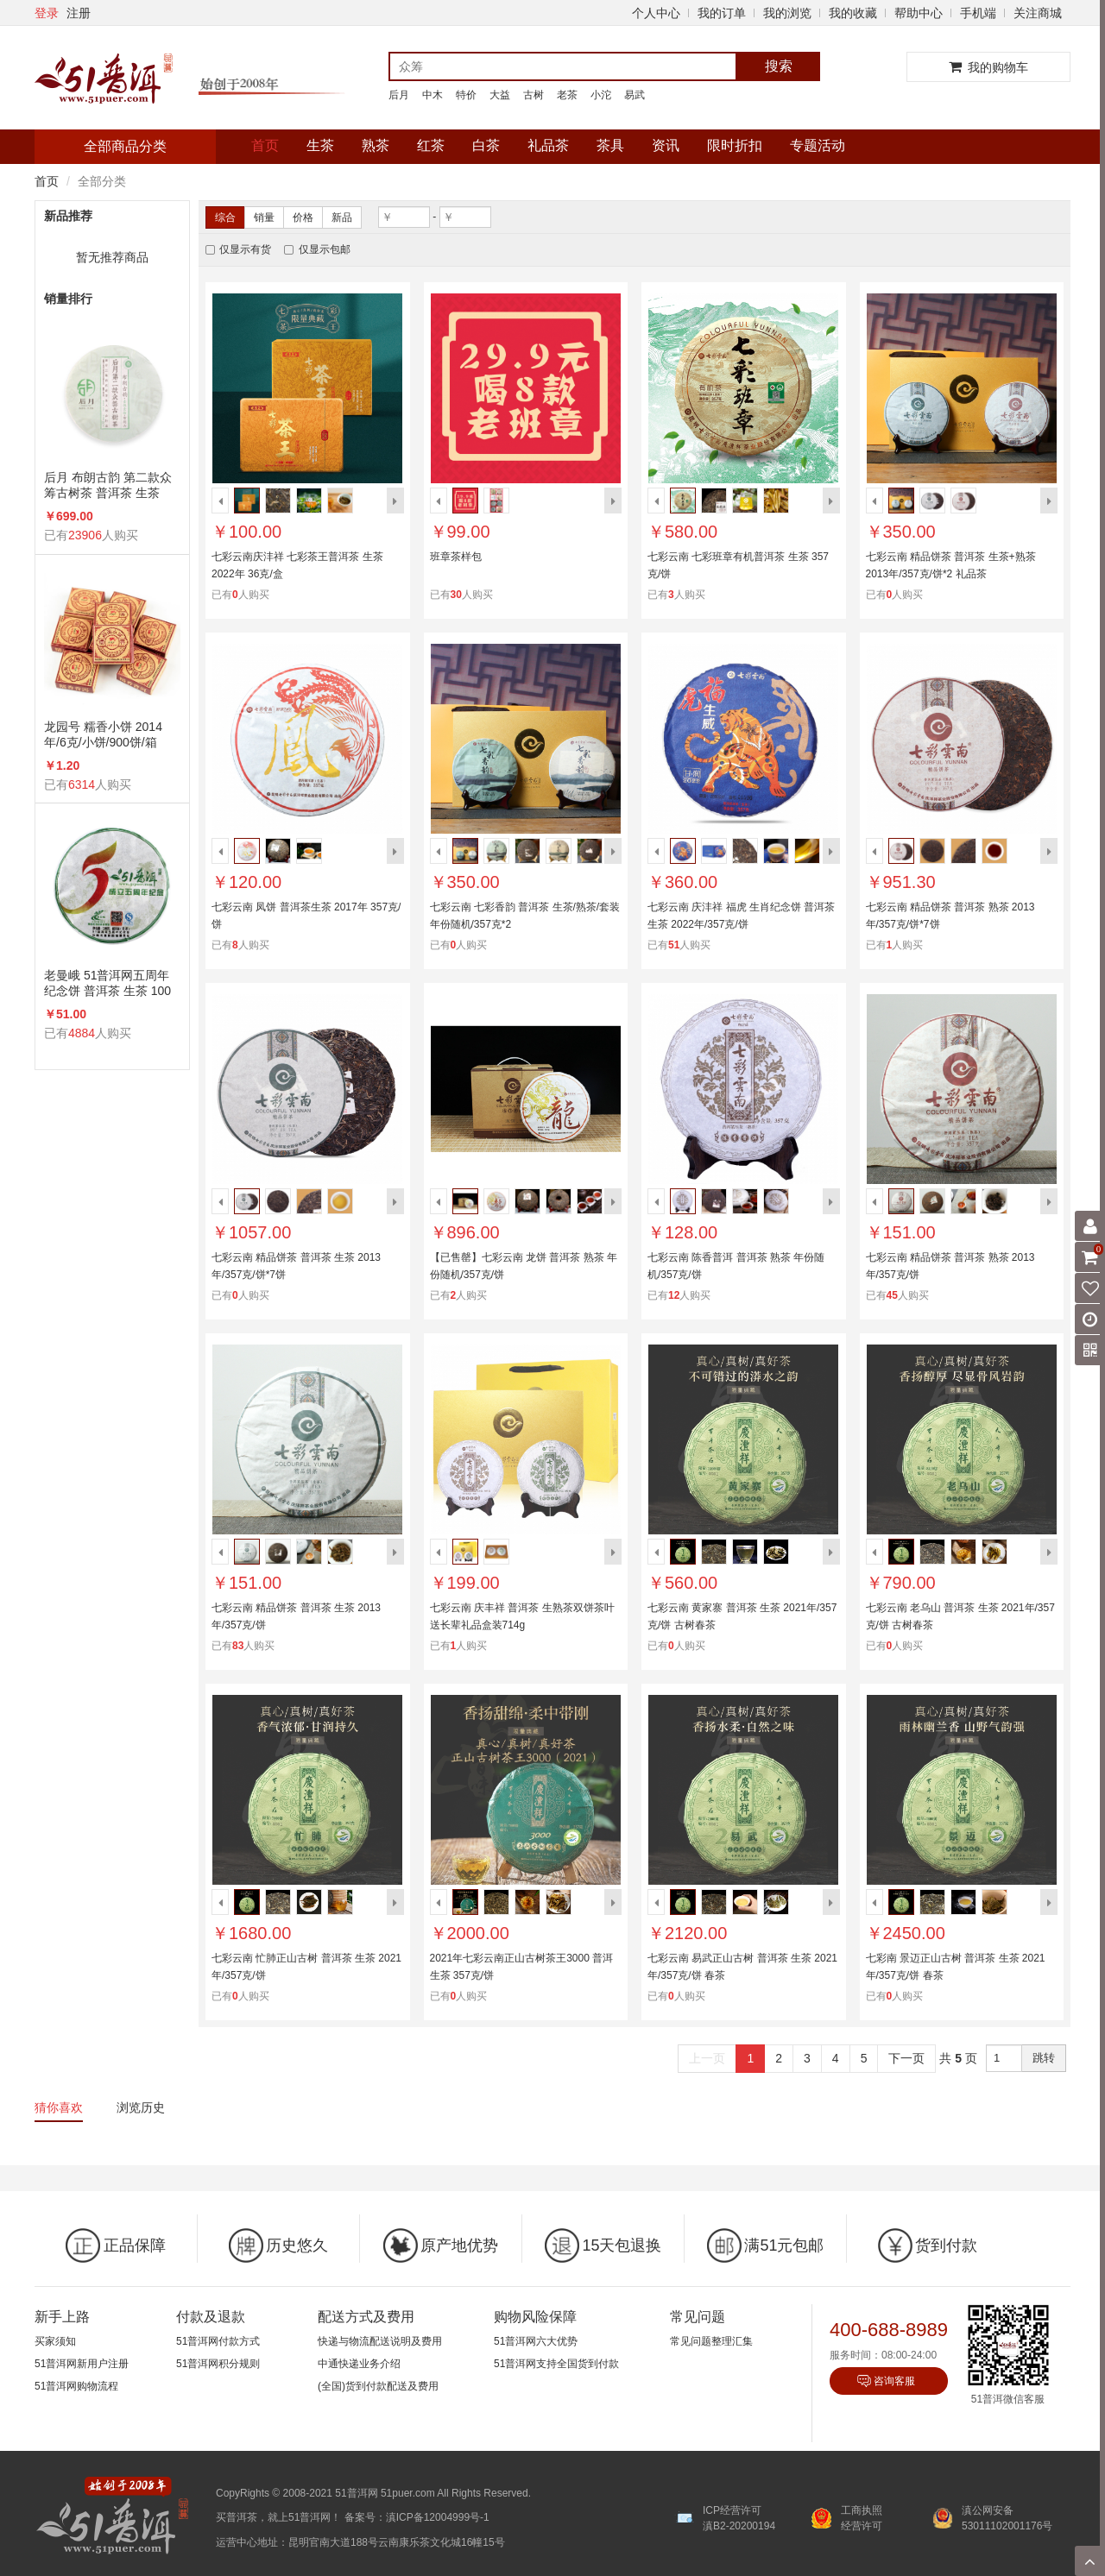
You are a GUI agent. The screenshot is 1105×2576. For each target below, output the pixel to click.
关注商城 (1037, 13)
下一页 (906, 2058)
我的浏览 (787, 13)
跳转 (1043, 2057)
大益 (499, 95)
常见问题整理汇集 (711, 2341)
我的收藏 (853, 13)
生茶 (320, 145)
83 (237, 1646)
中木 (432, 95)
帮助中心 (918, 13)
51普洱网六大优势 (536, 2341)
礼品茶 (548, 145)
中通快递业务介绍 (359, 2364)
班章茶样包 (456, 557)
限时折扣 (734, 145)
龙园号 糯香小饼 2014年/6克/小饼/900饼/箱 (103, 734)
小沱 (600, 95)
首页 (265, 145)
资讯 (665, 145)
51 (673, 945)
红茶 (431, 145)
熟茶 (375, 145)
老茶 (567, 95)
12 (673, 1295)
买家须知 (55, 2341)
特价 (466, 95)
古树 (533, 95)
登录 (47, 13)
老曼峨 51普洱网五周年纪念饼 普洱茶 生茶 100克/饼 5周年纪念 (107, 983)
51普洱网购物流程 (76, 2386)
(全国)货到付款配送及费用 (378, 2386)
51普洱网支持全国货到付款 (556, 2364)
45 (892, 1295)
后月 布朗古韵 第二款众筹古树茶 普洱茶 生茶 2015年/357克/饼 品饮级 (109, 485)
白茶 (486, 145)
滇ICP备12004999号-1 (437, 2517)
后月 (398, 95)
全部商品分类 (125, 146)
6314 (81, 784)
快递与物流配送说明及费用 (380, 2341)
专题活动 (817, 145)
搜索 (778, 66)
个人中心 (656, 13)
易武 (634, 95)
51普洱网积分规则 (218, 2364)
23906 (85, 535)
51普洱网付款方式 (218, 2341)
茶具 (610, 145)
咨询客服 (894, 2381)
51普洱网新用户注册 (82, 2364)
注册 (78, 13)
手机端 (978, 13)
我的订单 (722, 13)
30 (456, 595)
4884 (81, 1033)
